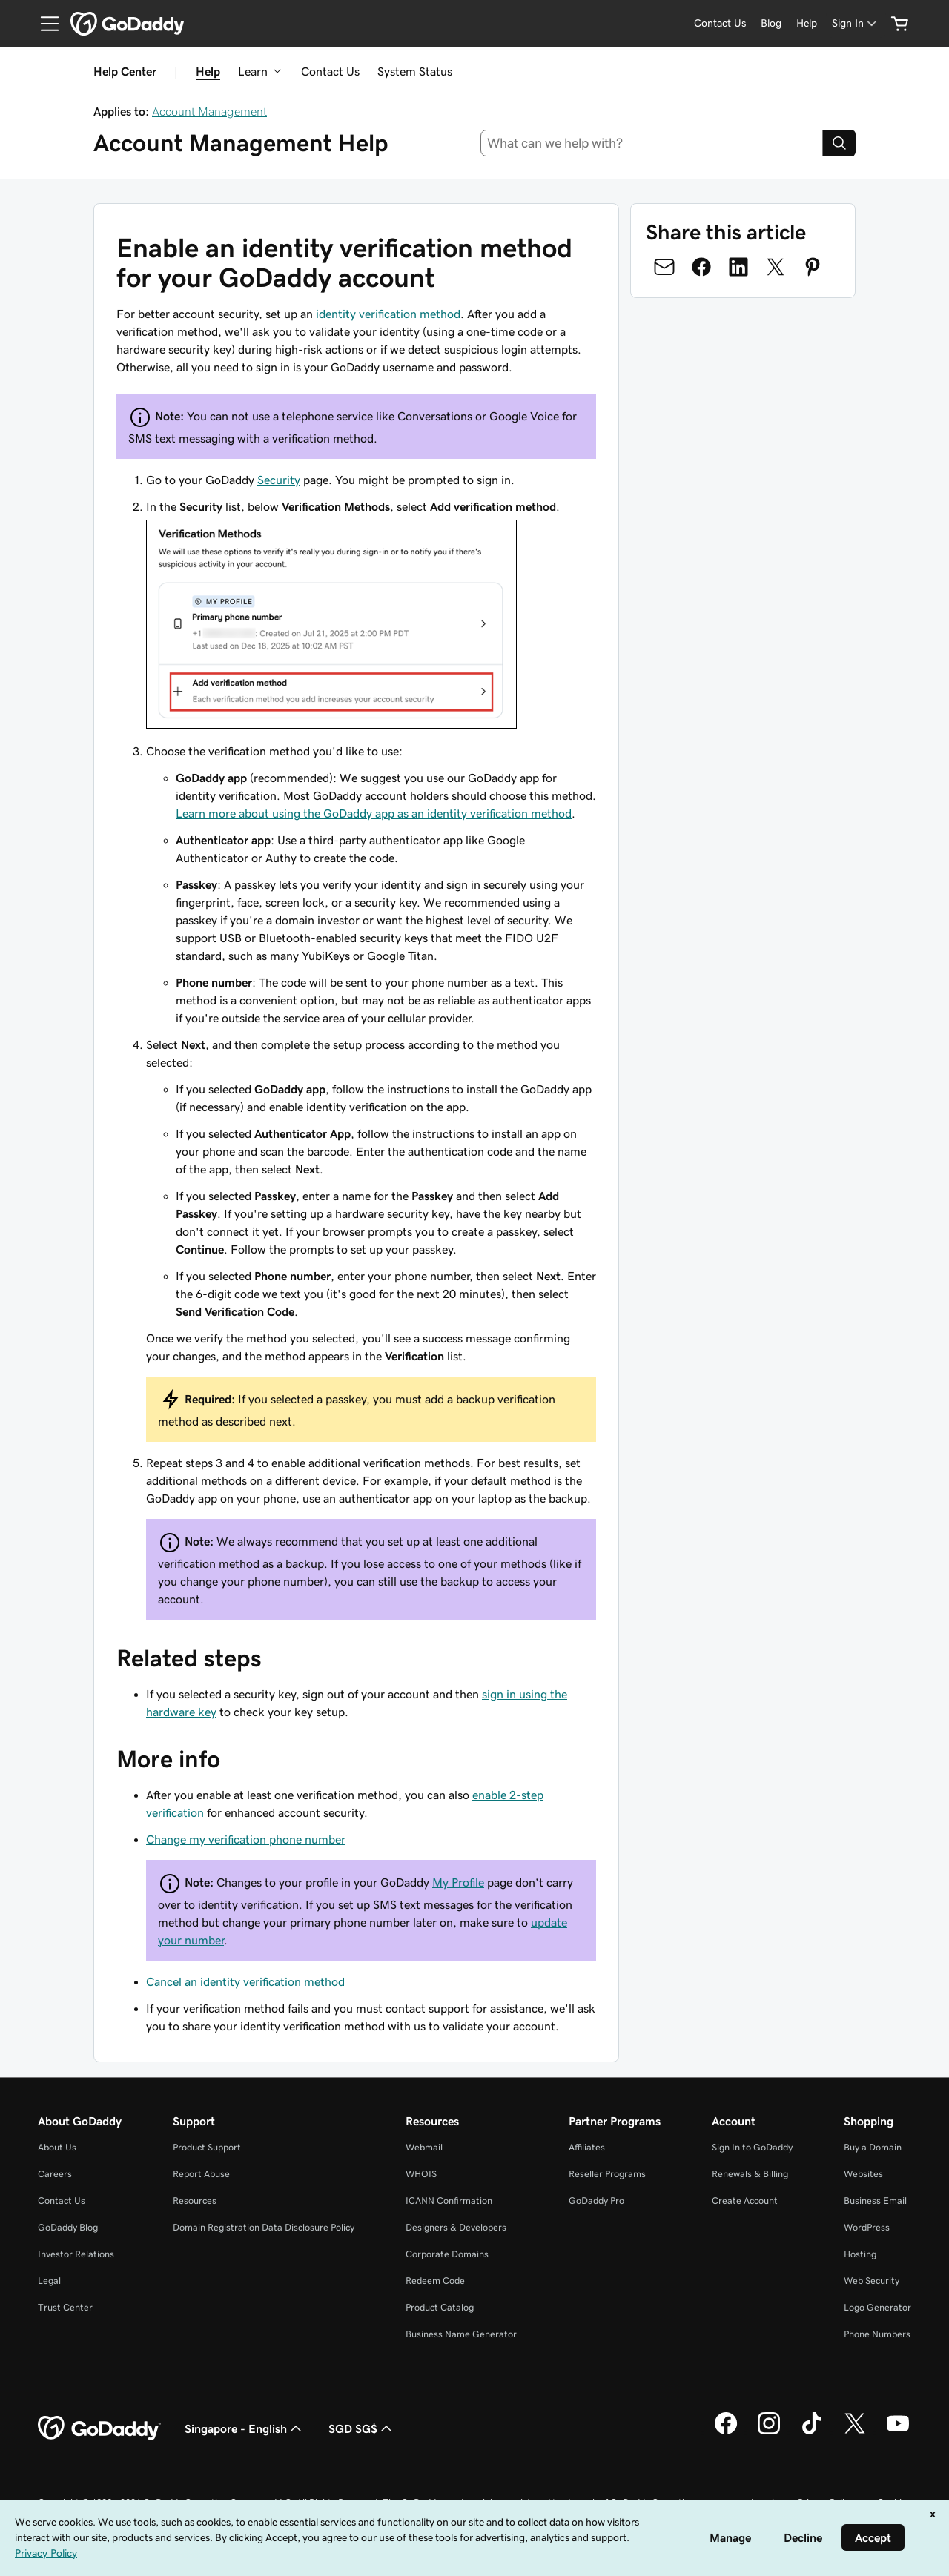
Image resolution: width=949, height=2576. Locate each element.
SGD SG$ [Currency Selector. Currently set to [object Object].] (361, 2428)
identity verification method (388, 313)
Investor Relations (76, 2254)
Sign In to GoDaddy (752, 2147)
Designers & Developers (456, 2227)
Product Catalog (440, 2307)
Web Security (871, 2280)
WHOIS (421, 2174)
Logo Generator (877, 2307)
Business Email (875, 2200)
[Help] (806, 23)
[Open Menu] (44, 24)
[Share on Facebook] (701, 266)
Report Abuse (201, 2174)
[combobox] (652, 143)
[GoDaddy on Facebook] (725, 2432)
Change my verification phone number (245, 1839)
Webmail (424, 2147)
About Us (57, 2147)
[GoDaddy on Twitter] (854, 2432)
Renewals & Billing (750, 2174)
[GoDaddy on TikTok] (811, 2432)
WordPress (867, 2227)
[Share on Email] (664, 266)
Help (208, 71)
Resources (194, 2200)
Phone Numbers (877, 2334)
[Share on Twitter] (775, 266)
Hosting (860, 2254)
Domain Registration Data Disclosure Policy (263, 2227)
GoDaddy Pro (596, 2200)
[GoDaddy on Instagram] (768, 2432)
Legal (49, 2280)
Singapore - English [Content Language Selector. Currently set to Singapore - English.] (245, 2428)
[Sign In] (855, 23)
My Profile (458, 1882)
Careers (55, 2174)
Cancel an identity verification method (245, 1981)
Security (278, 480)
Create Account (745, 2200)
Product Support (207, 2147)
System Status (414, 71)
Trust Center (65, 2307)
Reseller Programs (607, 2174)
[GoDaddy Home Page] (99, 2428)
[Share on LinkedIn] (738, 266)
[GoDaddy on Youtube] (897, 2432)
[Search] (839, 143)
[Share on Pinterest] (812, 266)
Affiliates (587, 2147)
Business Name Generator (461, 2334)
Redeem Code (435, 2280)
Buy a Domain (873, 2147)
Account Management (209, 111)
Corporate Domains (447, 2254)
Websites (863, 2174)
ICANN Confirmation (449, 2200)
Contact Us (330, 71)
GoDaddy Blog (68, 2227)
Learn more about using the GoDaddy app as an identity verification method (374, 813)
